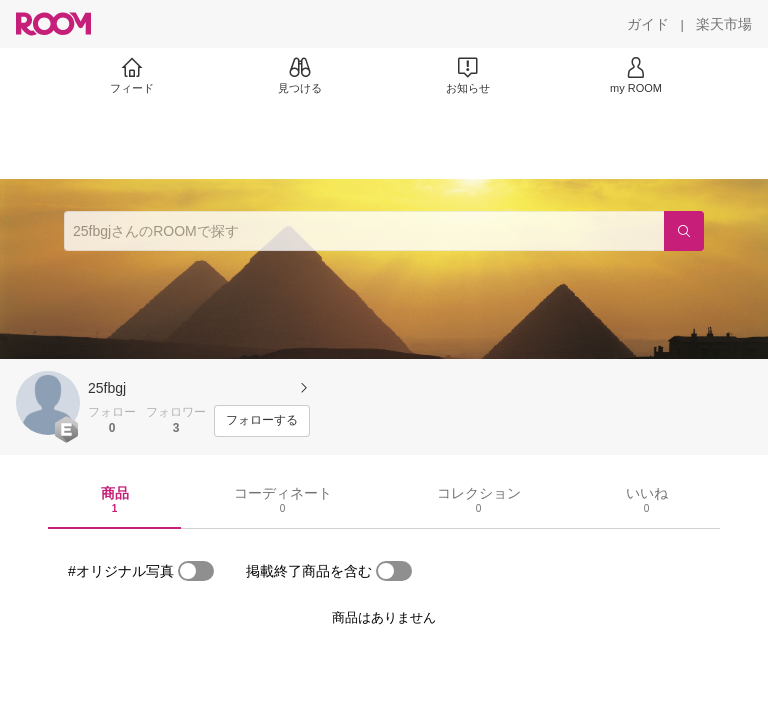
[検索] (684, 231)
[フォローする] (262, 421)
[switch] (196, 571)
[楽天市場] (724, 24)
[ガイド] (648, 24)
